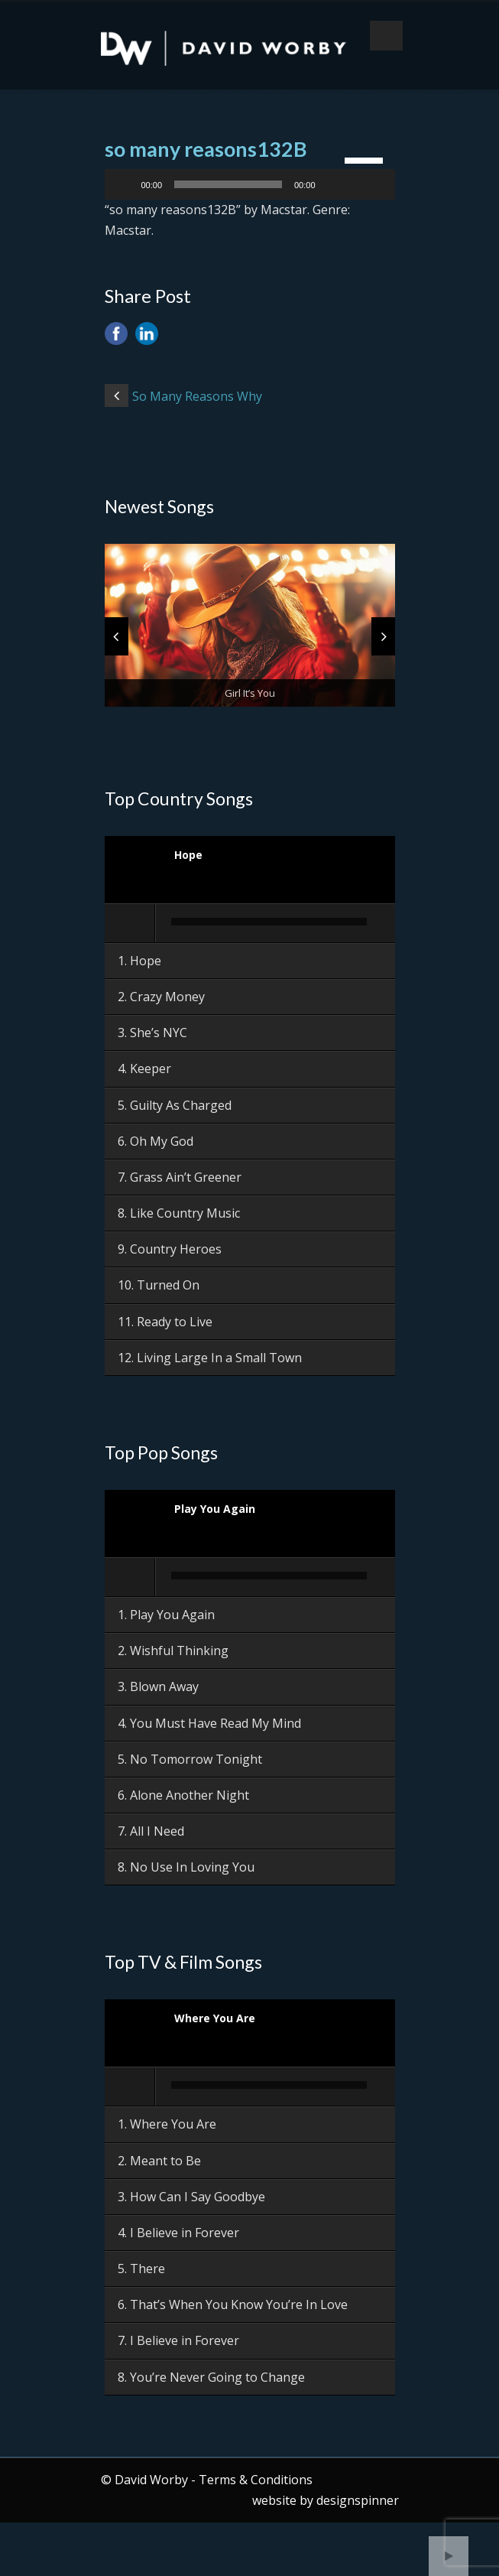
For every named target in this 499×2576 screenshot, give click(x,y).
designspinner (357, 2500)
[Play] (124, 184)
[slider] (228, 184)
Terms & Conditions (256, 2479)
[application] (250, 184)
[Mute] (332, 184)
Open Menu (386, 35)
